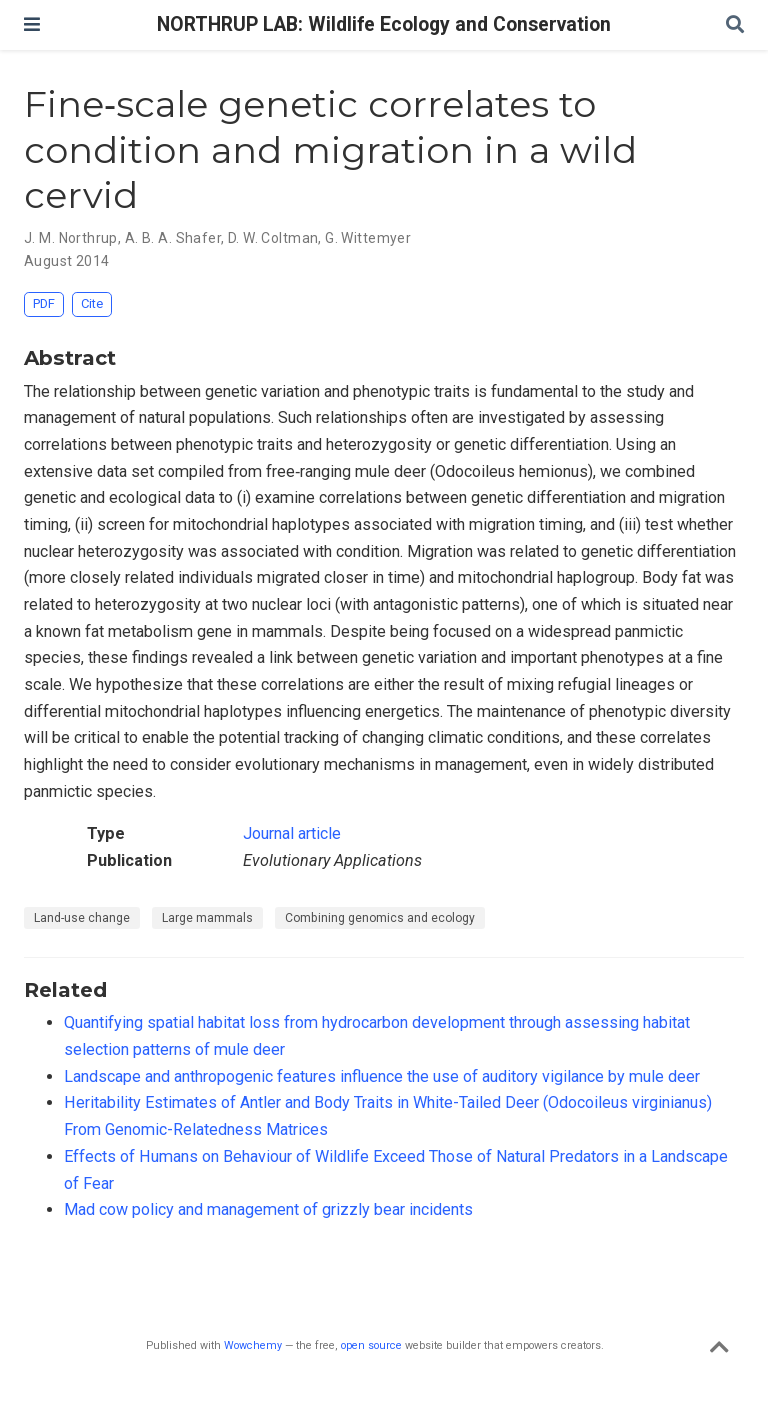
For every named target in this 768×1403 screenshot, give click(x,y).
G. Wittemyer (368, 238)
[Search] (735, 25)
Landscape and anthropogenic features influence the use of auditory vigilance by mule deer (382, 1076)
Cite (92, 303)
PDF (44, 303)
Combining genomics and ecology (380, 918)
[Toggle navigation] (32, 24)
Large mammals (207, 918)
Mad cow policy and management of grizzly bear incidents (268, 1209)
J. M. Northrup (71, 238)
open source (371, 1345)
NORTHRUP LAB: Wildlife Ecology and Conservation (384, 24)
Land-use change (82, 918)
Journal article (292, 833)
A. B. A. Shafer (173, 238)
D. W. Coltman (273, 238)
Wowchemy (253, 1345)
